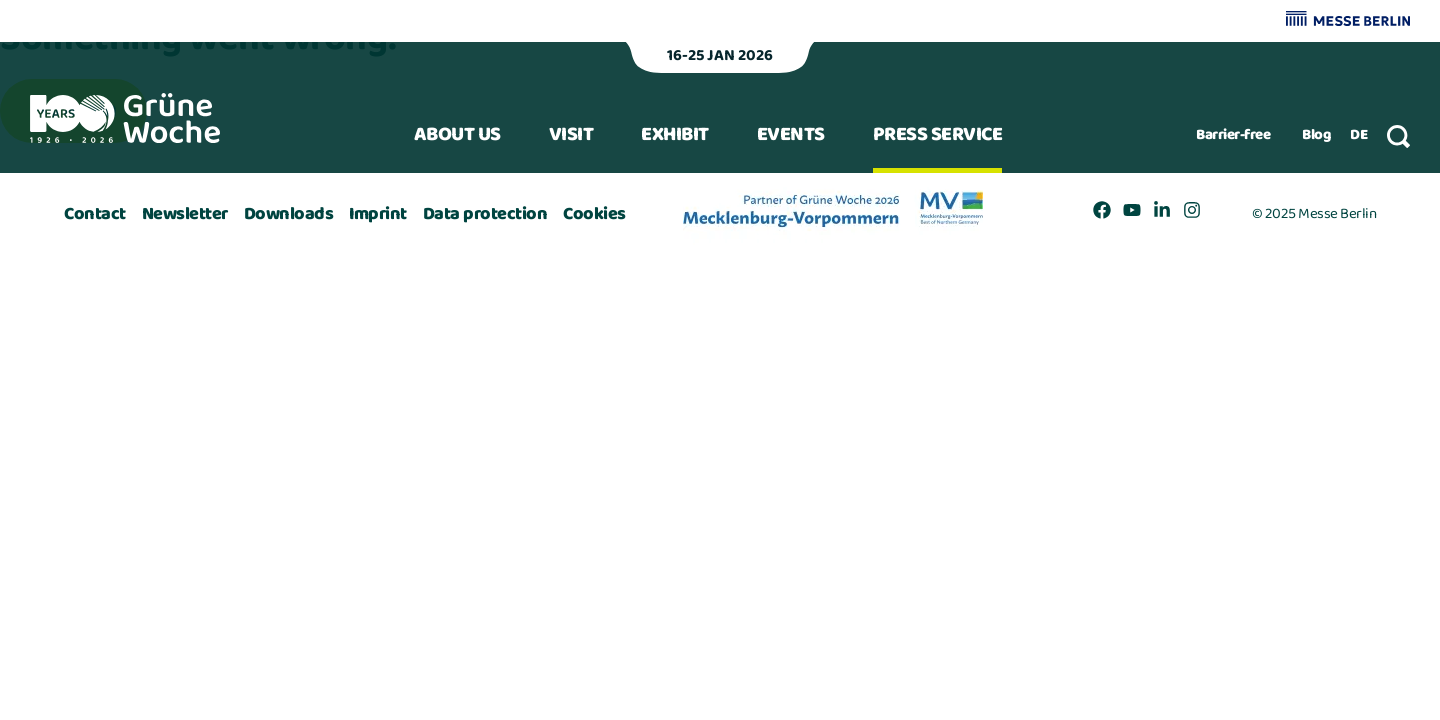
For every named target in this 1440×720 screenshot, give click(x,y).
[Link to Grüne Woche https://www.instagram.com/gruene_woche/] (1192, 214)
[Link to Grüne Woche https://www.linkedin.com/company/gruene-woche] (1162, 214)
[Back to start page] (125, 118)
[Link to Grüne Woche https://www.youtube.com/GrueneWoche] (1132, 214)
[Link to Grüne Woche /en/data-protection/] (485, 214)
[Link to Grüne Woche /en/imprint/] (378, 214)
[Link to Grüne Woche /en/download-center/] (289, 214)
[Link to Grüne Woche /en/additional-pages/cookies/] (594, 214)
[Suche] (1398, 136)
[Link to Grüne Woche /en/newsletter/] (185, 214)
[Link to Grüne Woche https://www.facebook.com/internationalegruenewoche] (1102, 214)
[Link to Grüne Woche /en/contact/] (95, 214)
